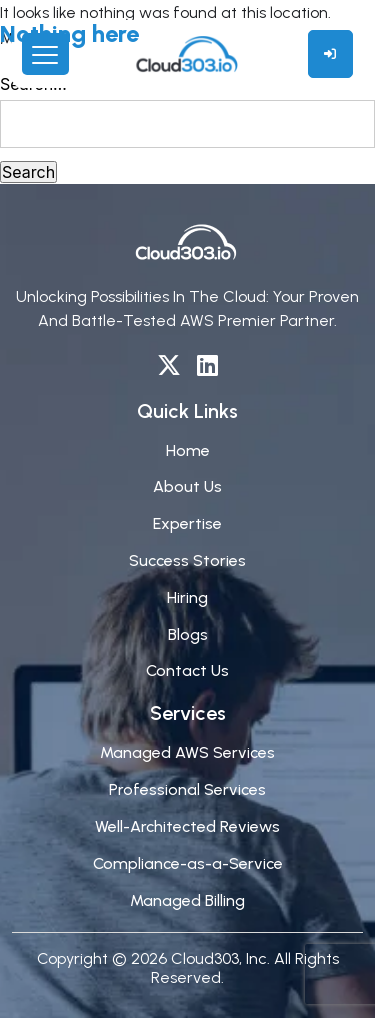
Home (188, 450)
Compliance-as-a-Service (188, 863)
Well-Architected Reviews (187, 826)
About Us (187, 486)
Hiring (187, 597)
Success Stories (187, 560)
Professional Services (187, 789)
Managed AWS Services (187, 752)
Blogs (188, 634)
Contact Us (187, 670)
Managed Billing (187, 900)
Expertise (187, 523)
